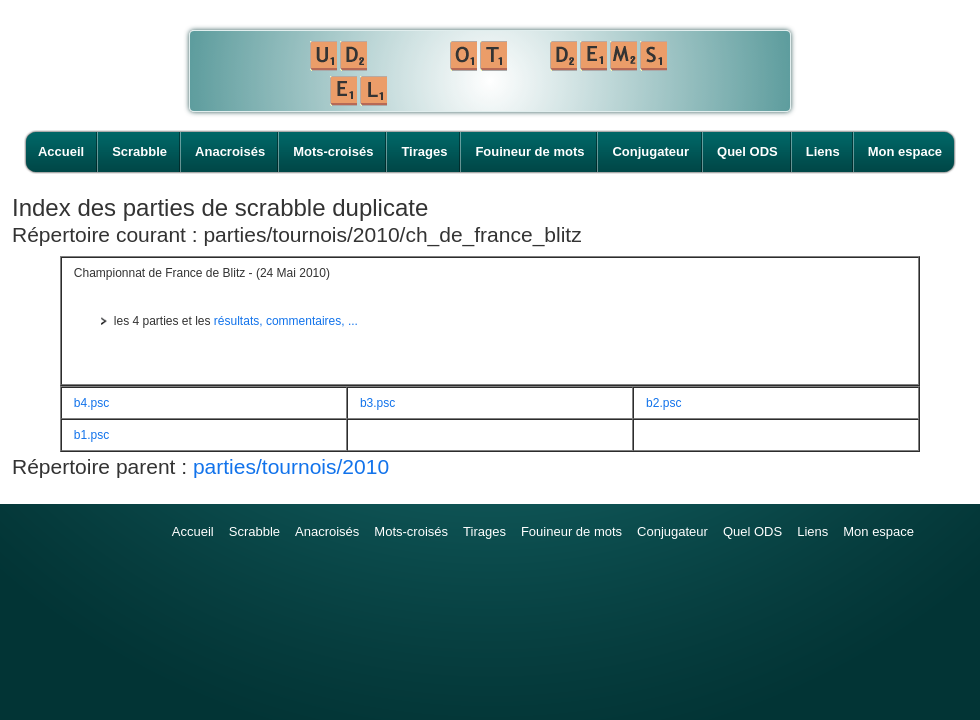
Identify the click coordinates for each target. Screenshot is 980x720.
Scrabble (139, 151)
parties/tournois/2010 (291, 466)
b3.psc (377, 403)
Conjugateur (650, 151)
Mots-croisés (333, 151)
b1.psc (91, 435)
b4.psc (91, 403)
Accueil (61, 151)
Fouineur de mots (529, 151)
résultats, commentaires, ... (286, 321)
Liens (823, 151)
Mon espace (905, 151)
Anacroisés (230, 151)
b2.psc (663, 403)
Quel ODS (747, 151)
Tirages (424, 151)
